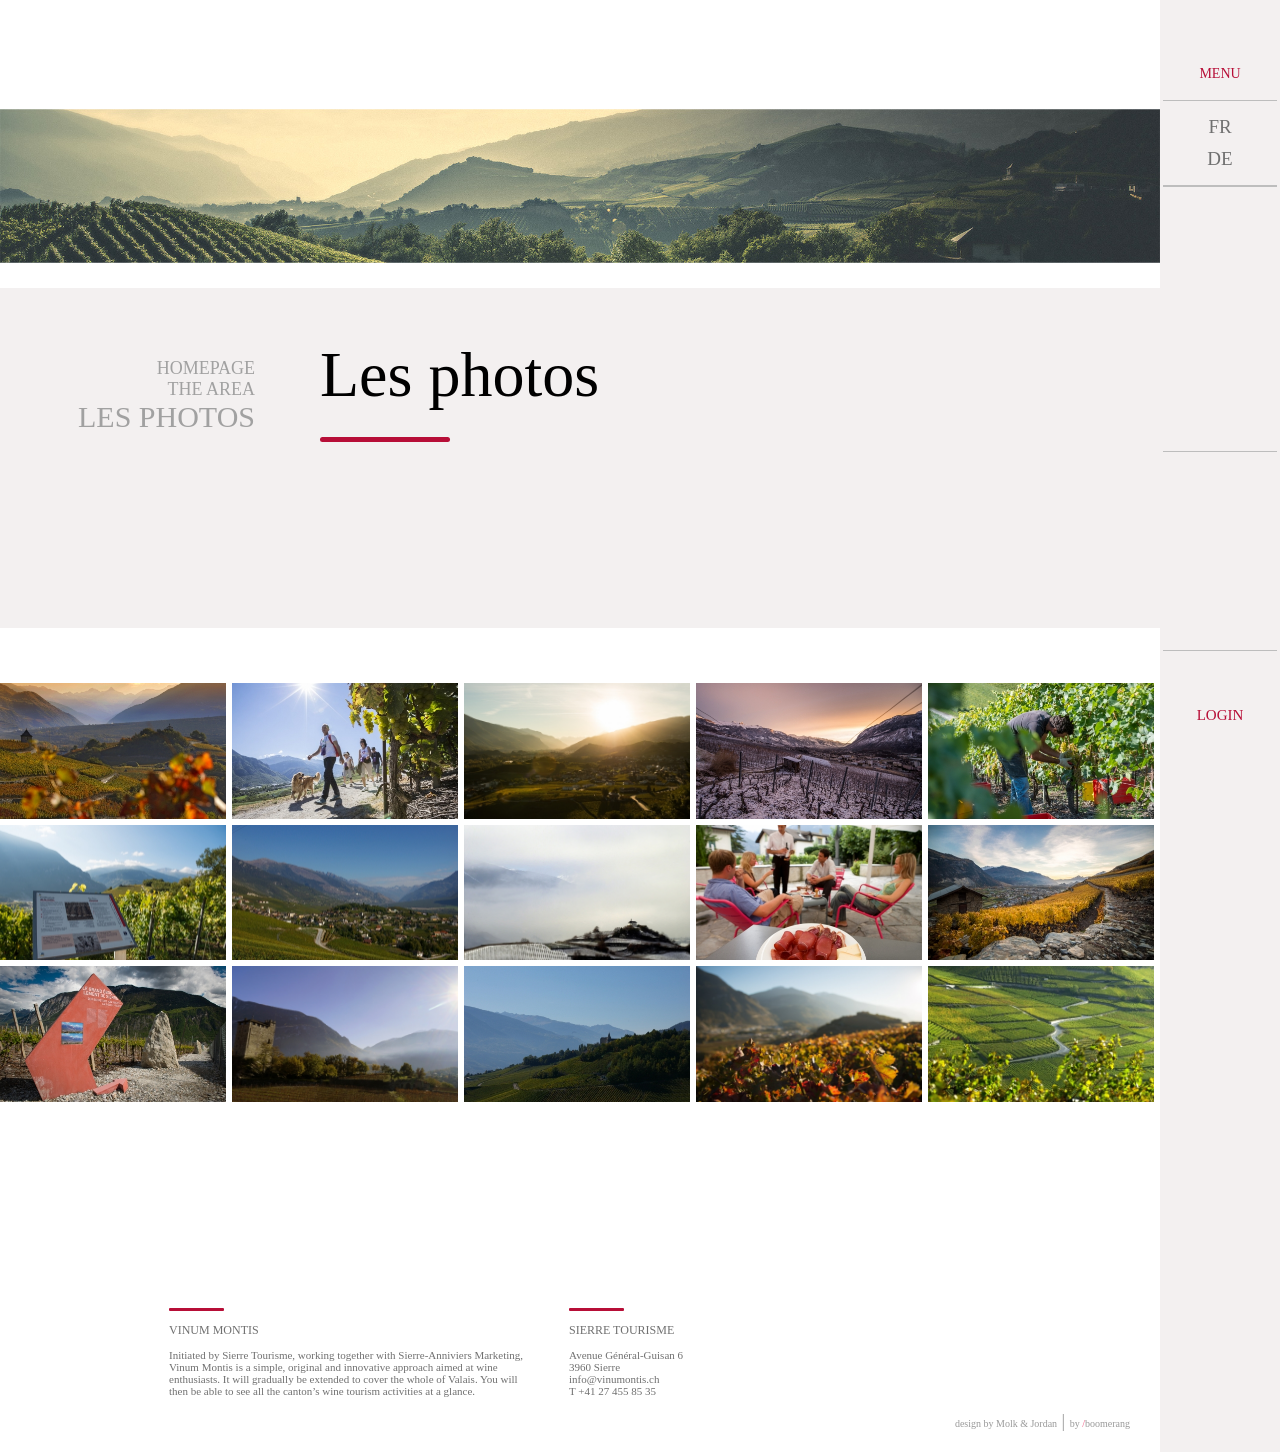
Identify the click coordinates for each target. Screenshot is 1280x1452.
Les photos (166, 416)
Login (1220, 715)
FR (1219, 126)
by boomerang (1100, 1423)
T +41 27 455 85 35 (612, 1391)
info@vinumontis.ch (614, 1379)
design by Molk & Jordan (1006, 1423)
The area (212, 389)
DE (1219, 158)
